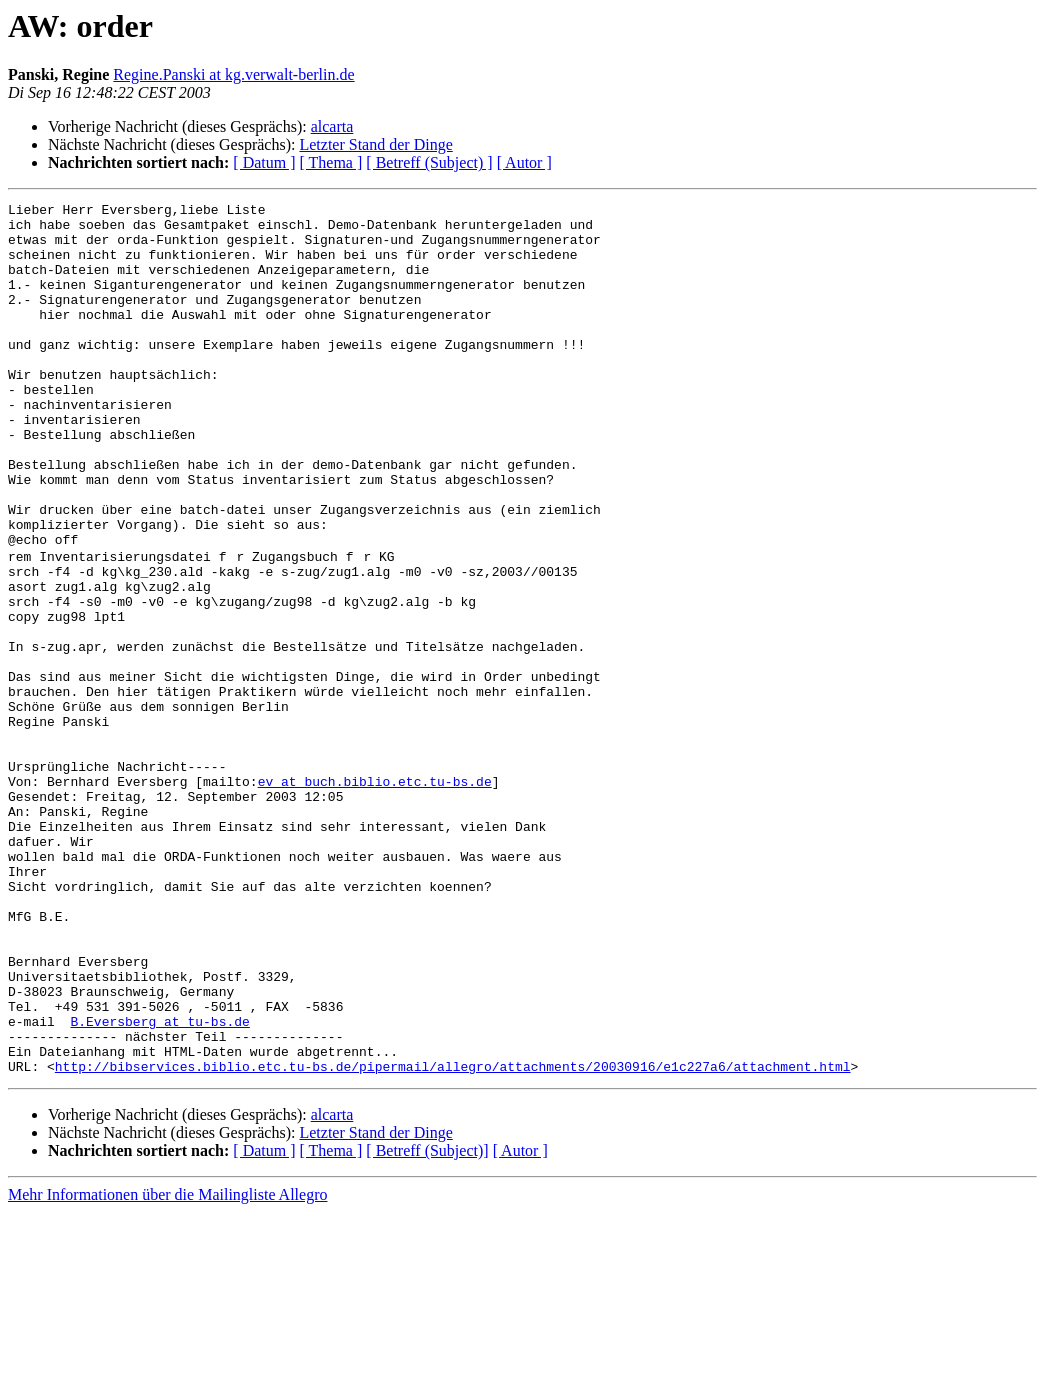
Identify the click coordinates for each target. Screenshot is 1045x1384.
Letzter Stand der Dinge (375, 144)
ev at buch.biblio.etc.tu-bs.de (375, 896)
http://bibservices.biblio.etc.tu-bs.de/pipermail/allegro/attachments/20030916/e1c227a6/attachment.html (453, 1238)
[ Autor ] (524, 162)
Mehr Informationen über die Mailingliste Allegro (167, 1366)
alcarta (332, 126)
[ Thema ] (331, 162)
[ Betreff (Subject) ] (429, 162)
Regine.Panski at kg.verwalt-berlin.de (233, 74)
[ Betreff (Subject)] (427, 1322)
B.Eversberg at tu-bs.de (159, 1184)
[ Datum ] (264, 162)
